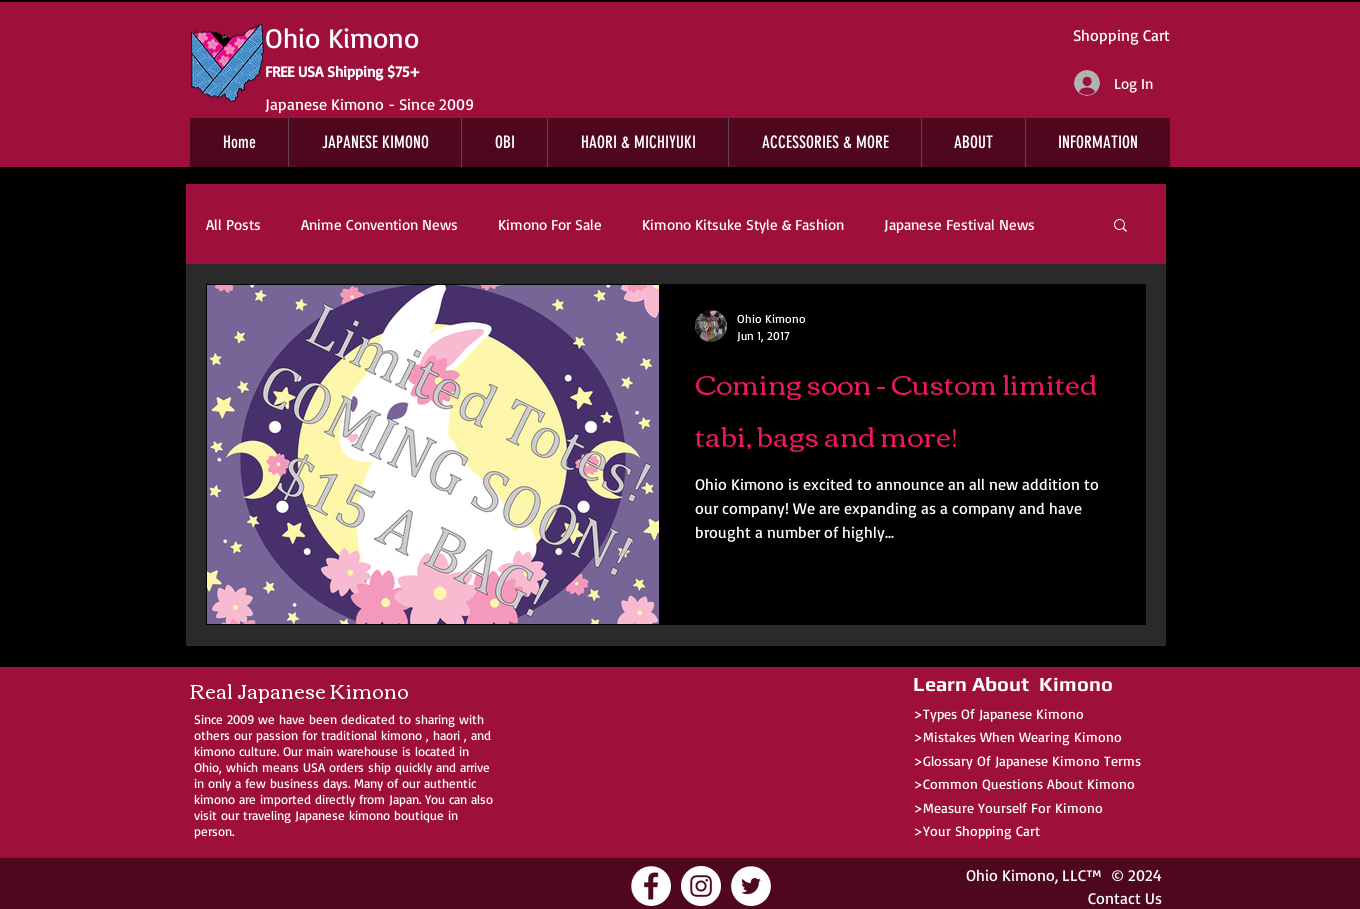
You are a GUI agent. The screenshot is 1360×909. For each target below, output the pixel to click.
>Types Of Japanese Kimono (998, 713)
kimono (401, 735)
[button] (1120, 226)
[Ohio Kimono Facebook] (651, 886)
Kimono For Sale (550, 224)
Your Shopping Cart (981, 830)
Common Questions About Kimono (1029, 783)
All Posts (233, 224)
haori (446, 735)
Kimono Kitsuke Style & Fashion (743, 224)
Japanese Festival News (959, 224)
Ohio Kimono (1010, 875)
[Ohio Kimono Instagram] (701, 886)
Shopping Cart (1121, 35)
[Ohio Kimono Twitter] (751, 886)
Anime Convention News (379, 224)
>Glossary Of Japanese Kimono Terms (1027, 760)
